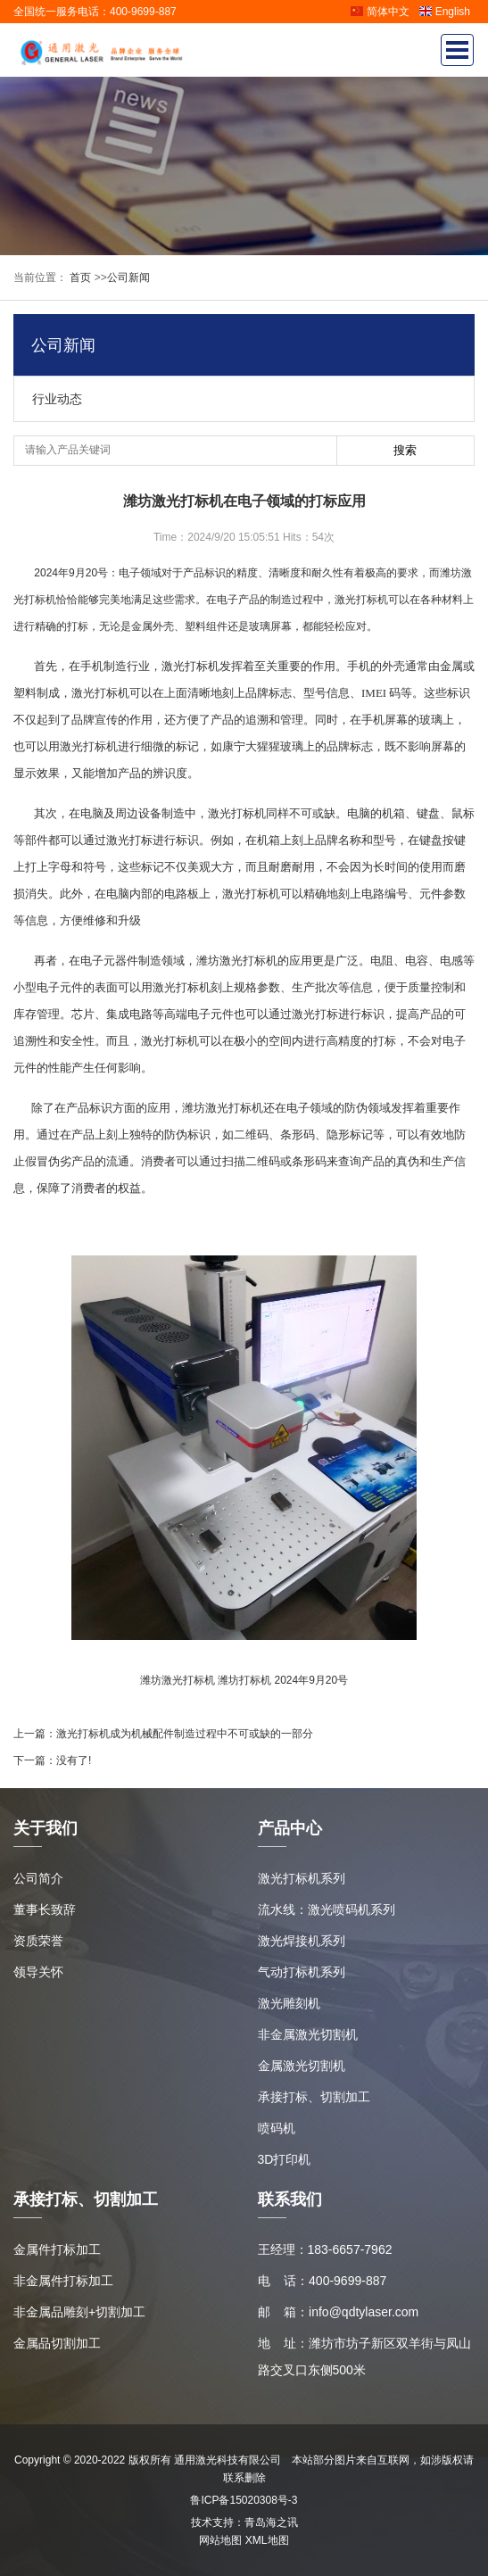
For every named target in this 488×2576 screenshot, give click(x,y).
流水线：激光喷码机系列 (326, 1909)
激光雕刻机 (289, 2003)
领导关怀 (38, 1972)
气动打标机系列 (301, 1972)
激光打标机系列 (301, 1878)
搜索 (405, 450)
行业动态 (57, 399)
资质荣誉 (38, 1941)
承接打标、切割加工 (314, 2097)
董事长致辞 (44, 1909)
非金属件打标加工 (63, 2281)
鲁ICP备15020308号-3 (243, 2500)
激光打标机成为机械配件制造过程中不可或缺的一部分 (184, 1733)
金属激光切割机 (301, 2065)
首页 (79, 277)
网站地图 (220, 2540)
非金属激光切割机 (308, 2034)
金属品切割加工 (57, 2343)
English (444, 11)
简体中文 (379, 11)
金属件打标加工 (57, 2249)
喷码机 (276, 2128)
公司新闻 (128, 277)
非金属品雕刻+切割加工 (79, 2312)
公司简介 (38, 1878)
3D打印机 (284, 2159)
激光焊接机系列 (301, 1941)
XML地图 (267, 2540)
